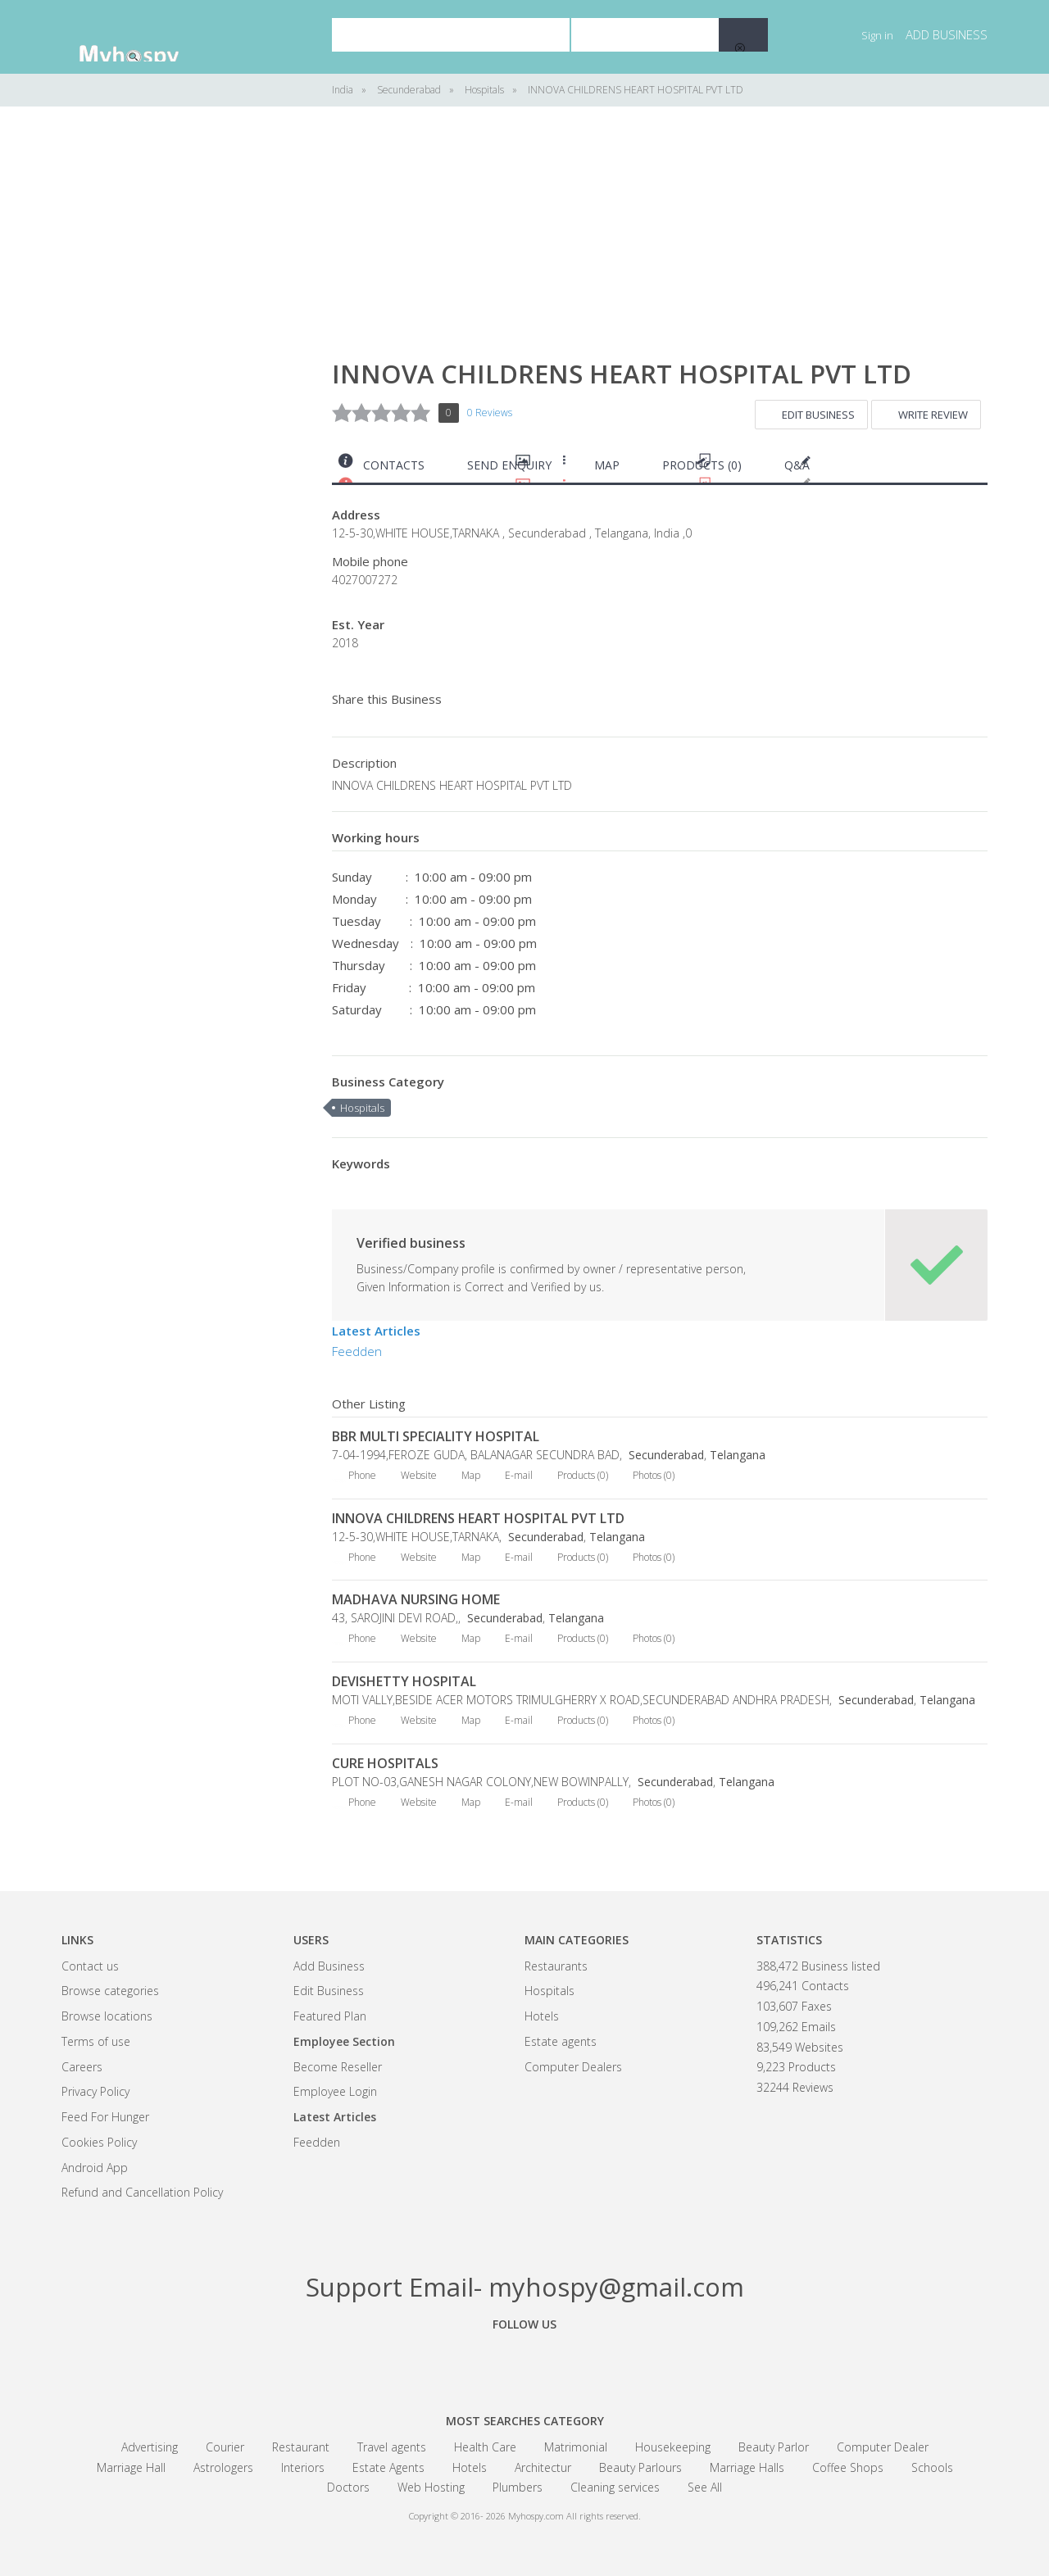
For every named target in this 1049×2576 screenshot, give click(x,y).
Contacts (394, 465)
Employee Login (335, 2091)
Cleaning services (615, 2487)
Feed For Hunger (105, 2117)
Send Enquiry (509, 465)
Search (743, 35)
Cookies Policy (99, 2142)
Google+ (524, 2361)
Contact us (90, 1966)
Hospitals (362, 1107)
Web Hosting (431, 2487)
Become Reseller (337, 2067)
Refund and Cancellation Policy (142, 2192)
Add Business (329, 1966)
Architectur (543, 2467)
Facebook (434, 2361)
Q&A (797, 465)
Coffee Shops (847, 2467)
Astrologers (223, 2467)
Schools (932, 2467)
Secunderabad (664, 1455)
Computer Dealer (883, 2447)
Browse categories (110, 1990)
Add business (947, 34)
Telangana (737, 1455)
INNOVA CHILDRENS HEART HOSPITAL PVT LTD (478, 1518)
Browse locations (106, 2016)
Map (607, 465)
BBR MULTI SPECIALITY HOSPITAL (435, 1436)
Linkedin (614, 2361)
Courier (225, 2447)
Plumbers (518, 2487)
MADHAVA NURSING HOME (416, 1599)
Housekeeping (673, 2447)
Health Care (485, 2447)
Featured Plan (329, 2016)
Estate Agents (388, 2467)
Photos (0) (653, 1475)
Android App (94, 2167)
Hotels (541, 2016)
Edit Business (818, 414)
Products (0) (702, 465)
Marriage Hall (131, 2467)
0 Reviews (489, 413)
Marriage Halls (747, 2467)
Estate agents (560, 2041)
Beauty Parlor (773, 2447)
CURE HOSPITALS (385, 1763)
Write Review (933, 414)
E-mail (519, 1475)
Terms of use (95, 2041)
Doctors (348, 2487)
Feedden (357, 1351)
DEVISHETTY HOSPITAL (404, 1681)
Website (419, 1475)
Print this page (981, 469)
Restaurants (556, 1966)
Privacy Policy (95, 2091)
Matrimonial (575, 2447)
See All (705, 2487)
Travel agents (391, 2447)
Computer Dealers (573, 2067)
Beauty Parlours (640, 2467)
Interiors (303, 2467)
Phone (362, 1475)
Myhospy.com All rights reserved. (574, 2516)
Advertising (149, 2447)
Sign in (877, 35)
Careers (81, 2067)
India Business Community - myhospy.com (143, 36)
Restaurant (300, 2447)
